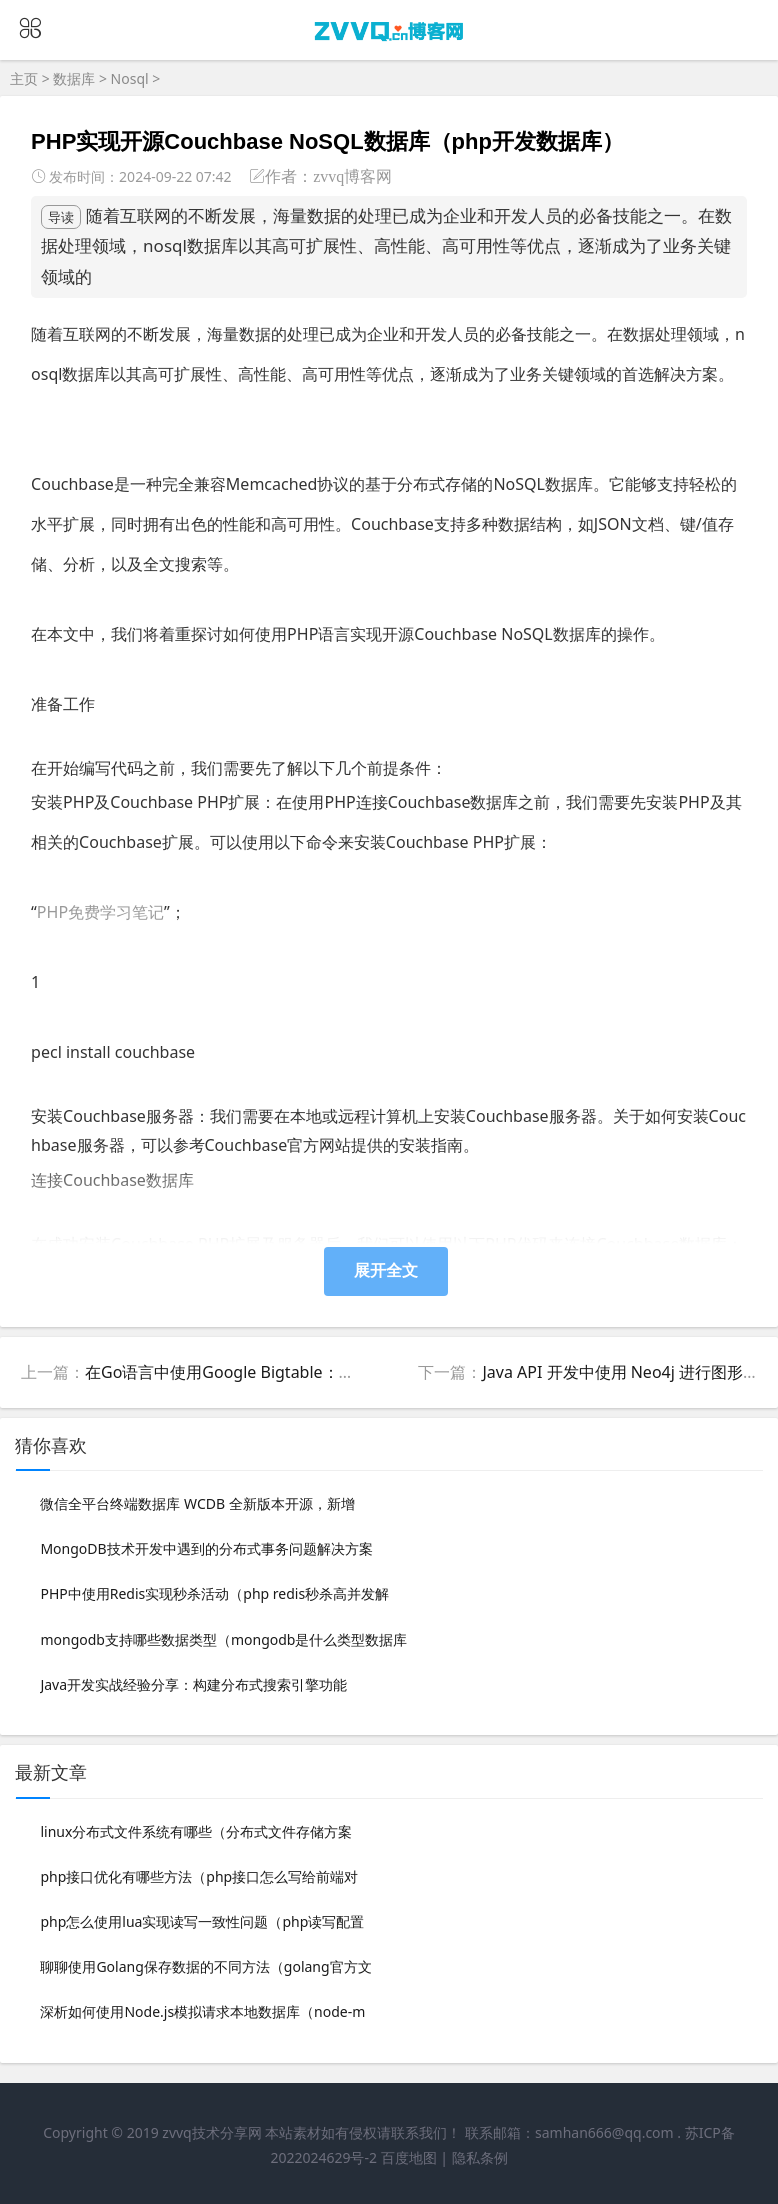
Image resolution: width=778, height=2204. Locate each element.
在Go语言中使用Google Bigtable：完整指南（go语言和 (285, 1372)
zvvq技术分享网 (211, 2132)
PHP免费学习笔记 (100, 912)
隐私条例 (480, 2157)
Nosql (130, 78)
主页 (24, 78)
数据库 (74, 78)
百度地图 (409, 2157)
